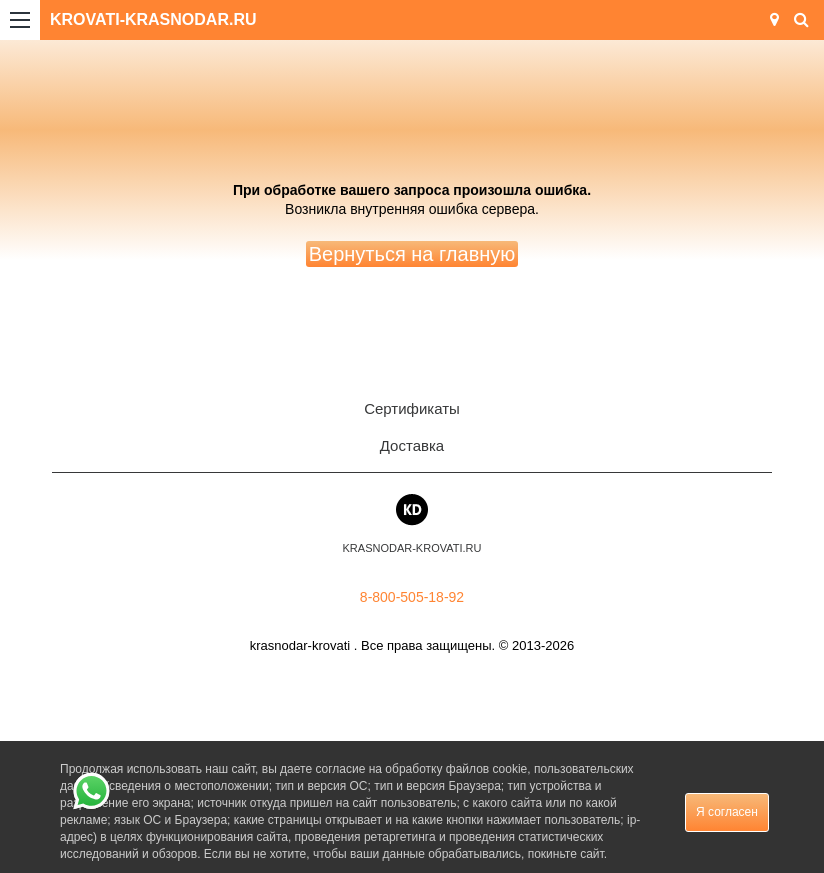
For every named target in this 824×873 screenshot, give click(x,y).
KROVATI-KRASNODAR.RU (153, 19)
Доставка (412, 445)
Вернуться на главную (412, 254)
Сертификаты (412, 408)
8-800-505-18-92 (412, 597)
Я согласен (727, 812)
